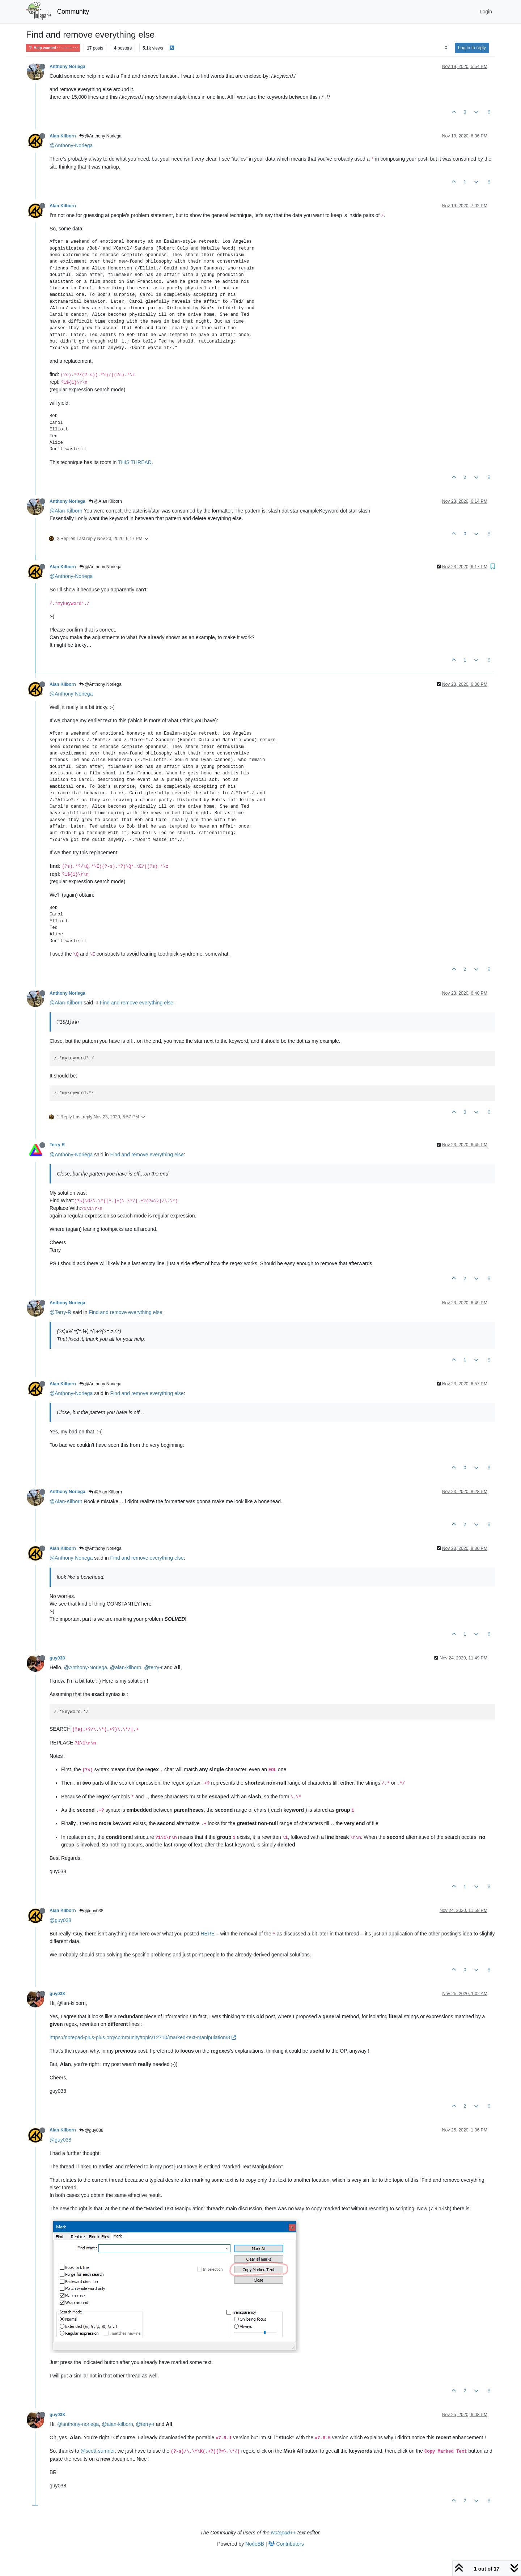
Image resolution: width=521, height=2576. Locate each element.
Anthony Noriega (67, 66)
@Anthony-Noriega (71, 145)
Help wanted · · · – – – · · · (53, 48)
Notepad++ (283, 2532)
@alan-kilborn (125, 1667)
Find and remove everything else (136, 1003)
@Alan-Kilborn (66, 511)
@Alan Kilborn (105, 501)
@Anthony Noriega (100, 136)
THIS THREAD (135, 462)
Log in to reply (472, 47)
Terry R (57, 1144)
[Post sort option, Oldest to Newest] (446, 48)
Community (73, 11)
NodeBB (254, 2544)
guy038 (57, 1658)
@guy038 (91, 1910)
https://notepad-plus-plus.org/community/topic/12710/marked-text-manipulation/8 (143, 2037)
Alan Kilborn (63, 136)
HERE (207, 1934)
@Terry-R (60, 1312)
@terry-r (153, 1667)
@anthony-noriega (78, 2424)
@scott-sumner (98, 2451)
